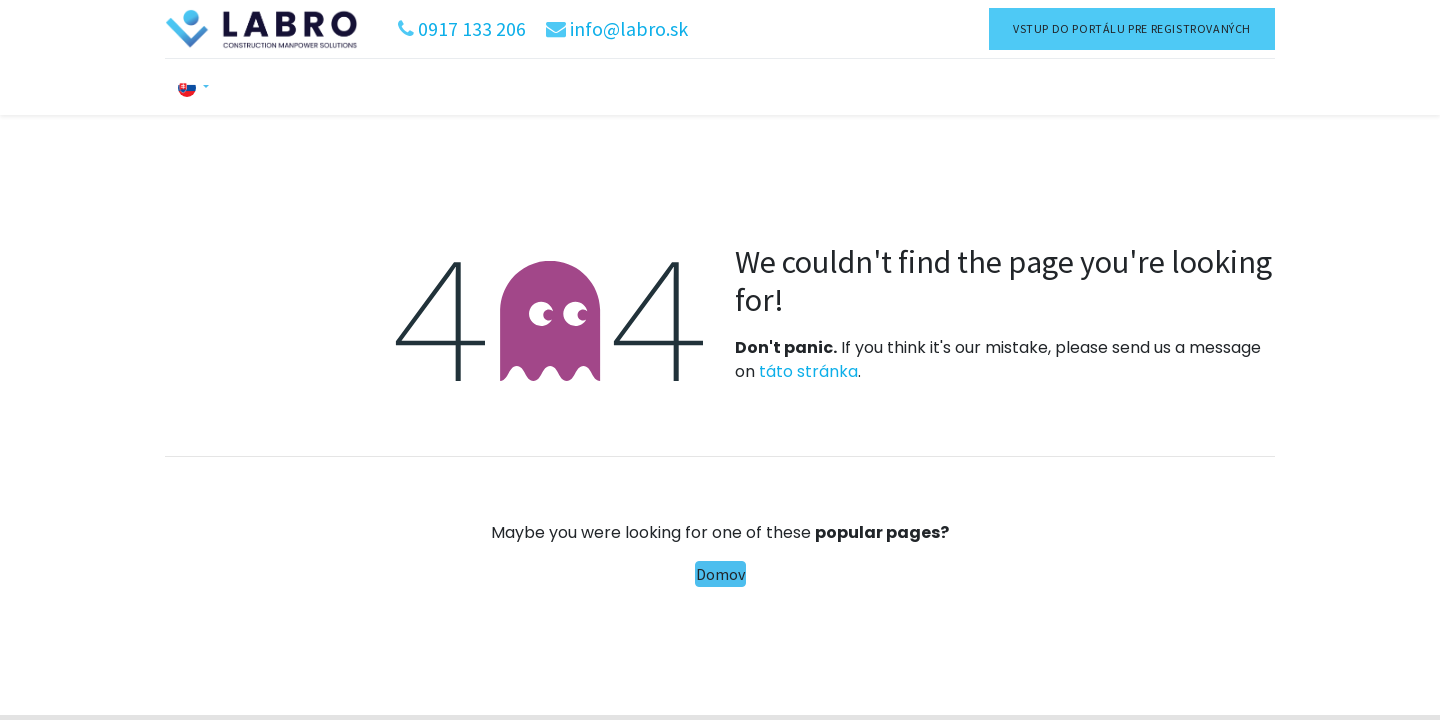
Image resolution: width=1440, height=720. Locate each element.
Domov (720, 574)
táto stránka (808, 371)
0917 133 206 (472, 28)
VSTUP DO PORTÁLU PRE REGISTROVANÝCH (1132, 28)
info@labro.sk (629, 28)
